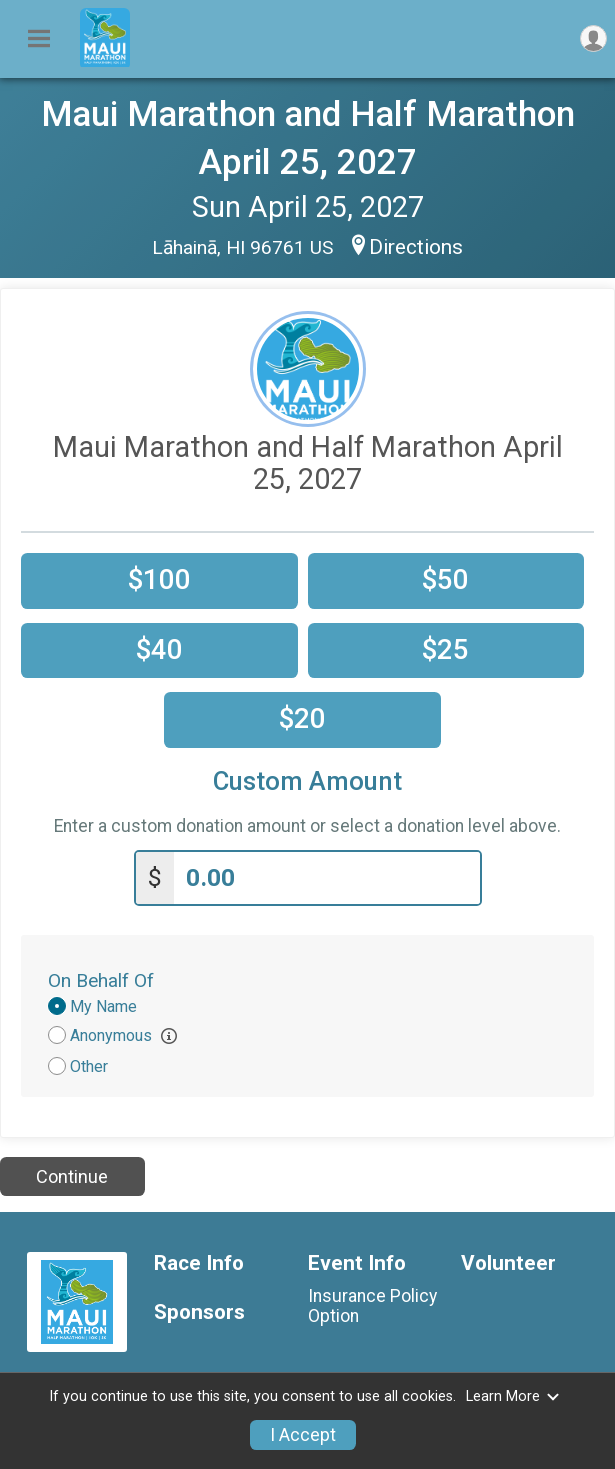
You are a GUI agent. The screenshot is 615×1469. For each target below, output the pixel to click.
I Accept (303, 1435)
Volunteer (508, 1263)
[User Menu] (593, 38)
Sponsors (199, 1312)
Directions (416, 247)
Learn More (513, 1396)
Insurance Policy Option (372, 1306)
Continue (72, 1176)
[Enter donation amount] (327, 878)
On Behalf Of (101, 980)
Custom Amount (307, 781)
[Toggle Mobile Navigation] (39, 39)
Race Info (199, 1263)
